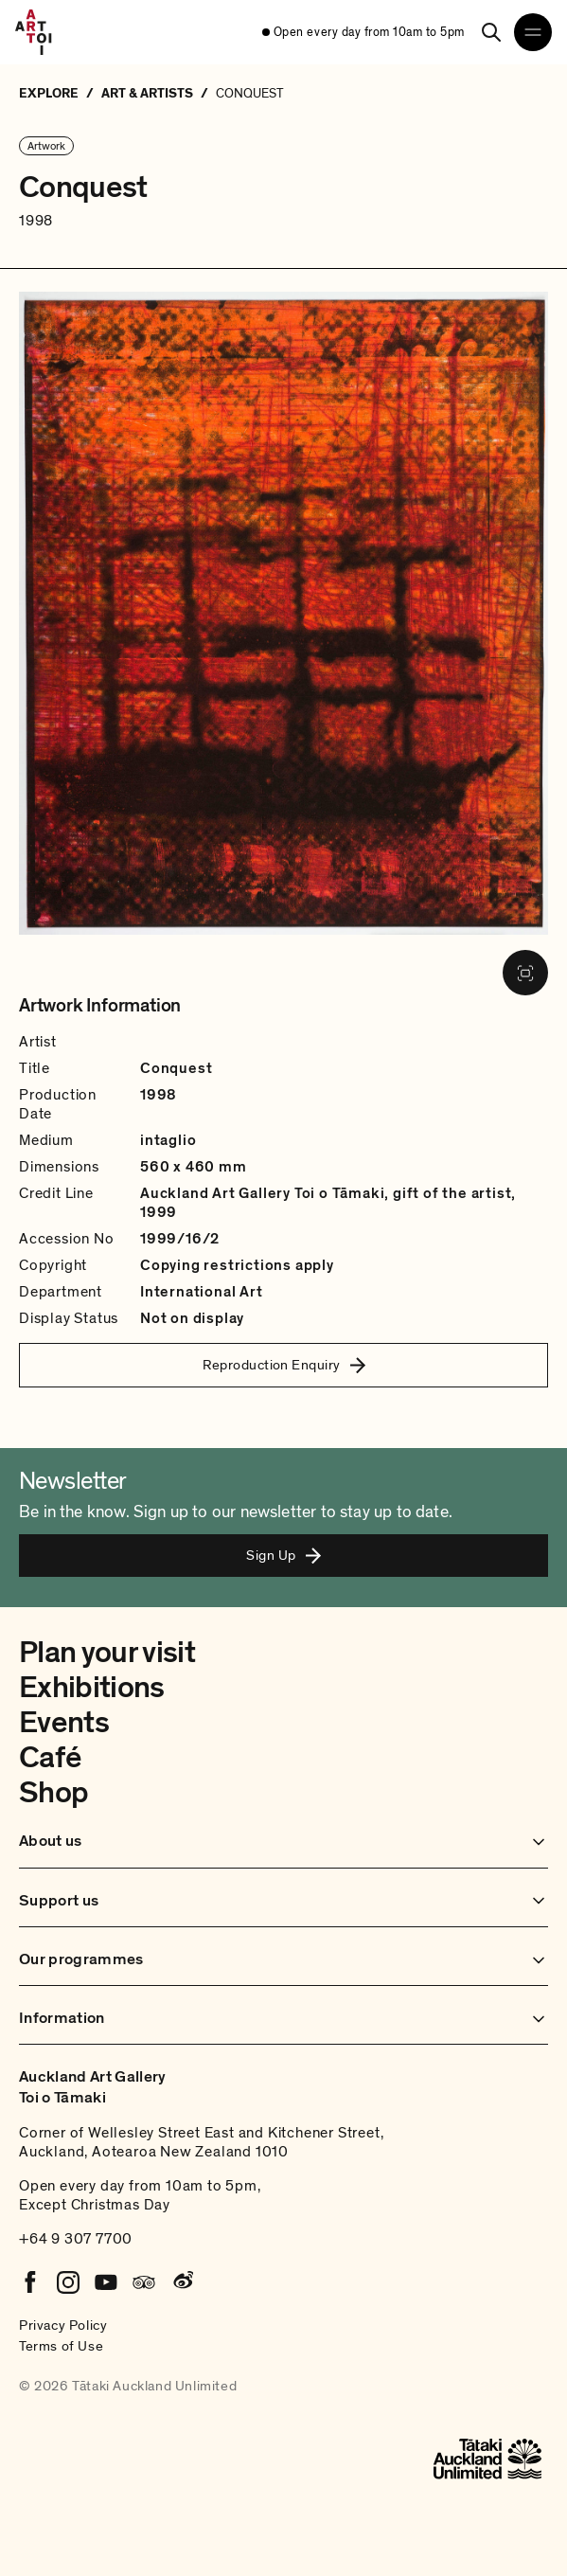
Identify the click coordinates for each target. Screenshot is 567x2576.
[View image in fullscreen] (525, 972)
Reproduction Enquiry (284, 1364)
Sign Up (283, 1555)
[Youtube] (106, 2282)
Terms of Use (61, 2345)
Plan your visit (107, 1652)
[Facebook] (30, 2282)
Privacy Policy (63, 2325)
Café (49, 1758)
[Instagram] (68, 2282)
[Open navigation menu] (533, 32)
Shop (53, 1793)
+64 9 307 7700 (76, 2238)
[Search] (491, 32)
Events (64, 1723)
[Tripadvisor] (144, 2282)
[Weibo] (181, 2282)
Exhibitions (92, 1687)
